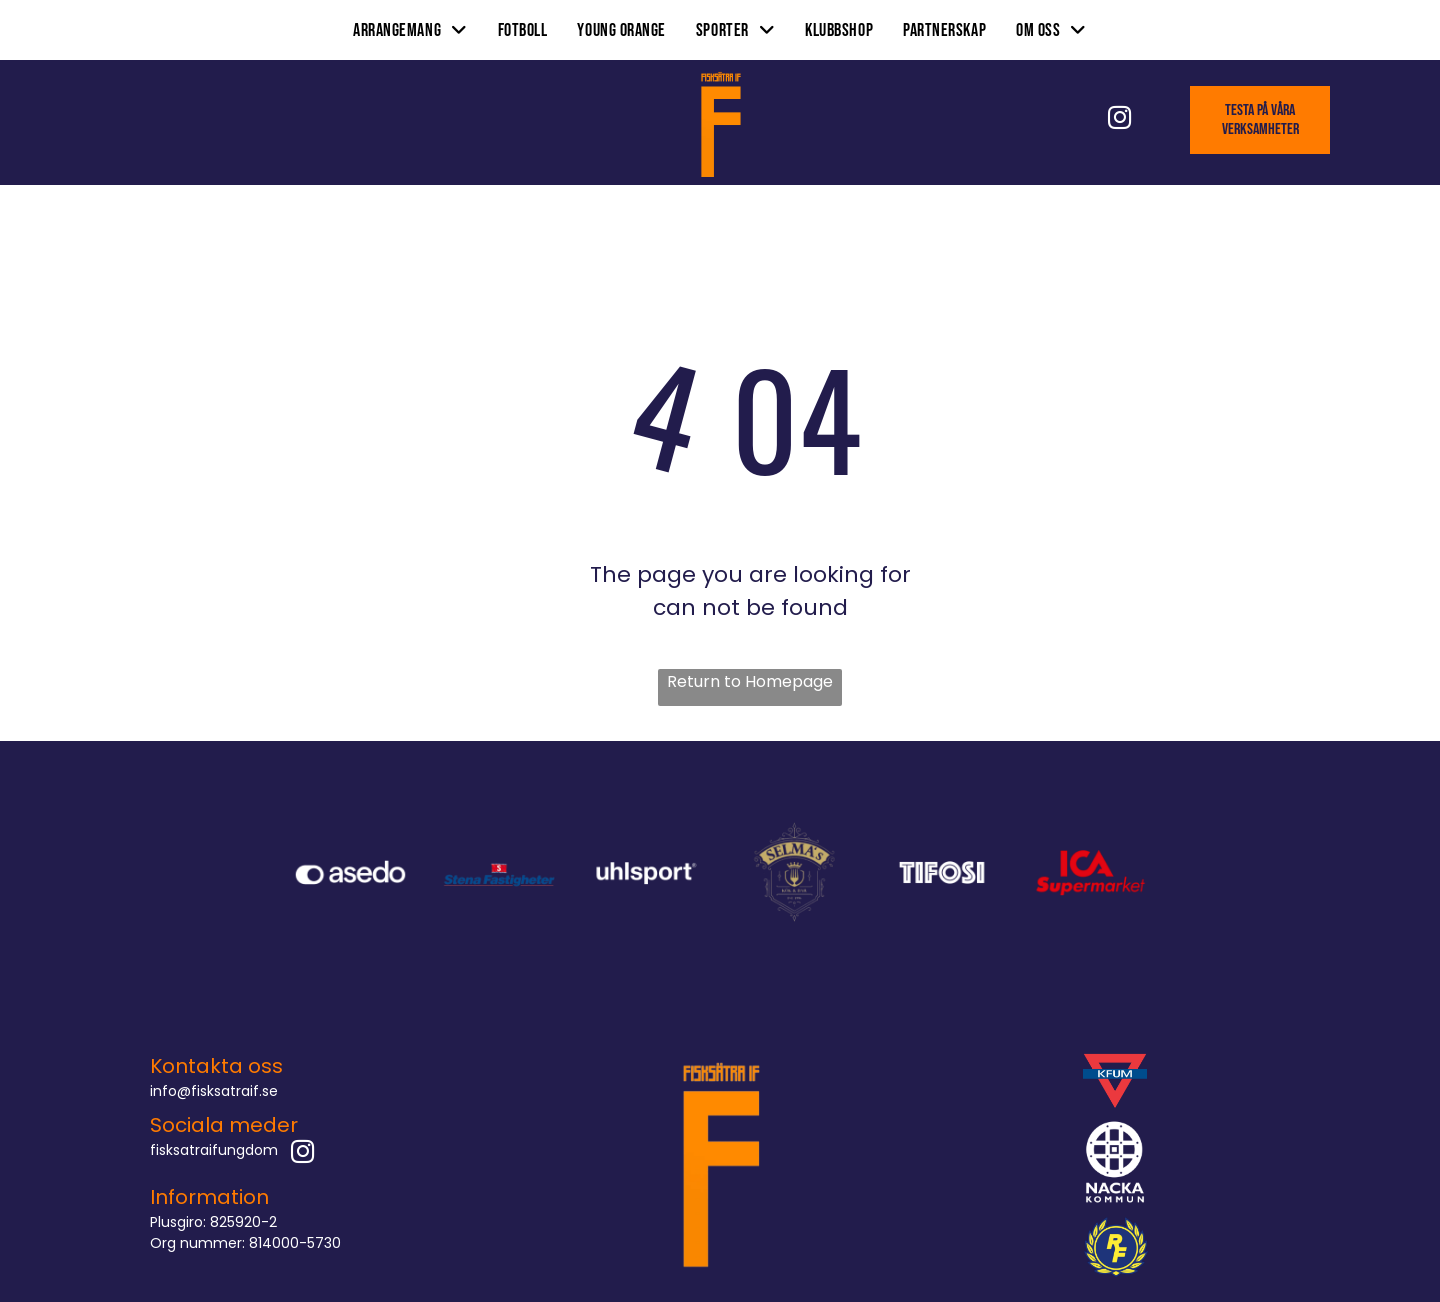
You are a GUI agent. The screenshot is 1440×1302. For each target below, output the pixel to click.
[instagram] (1119, 120)
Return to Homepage (750, 681)
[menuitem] (410, 30)
